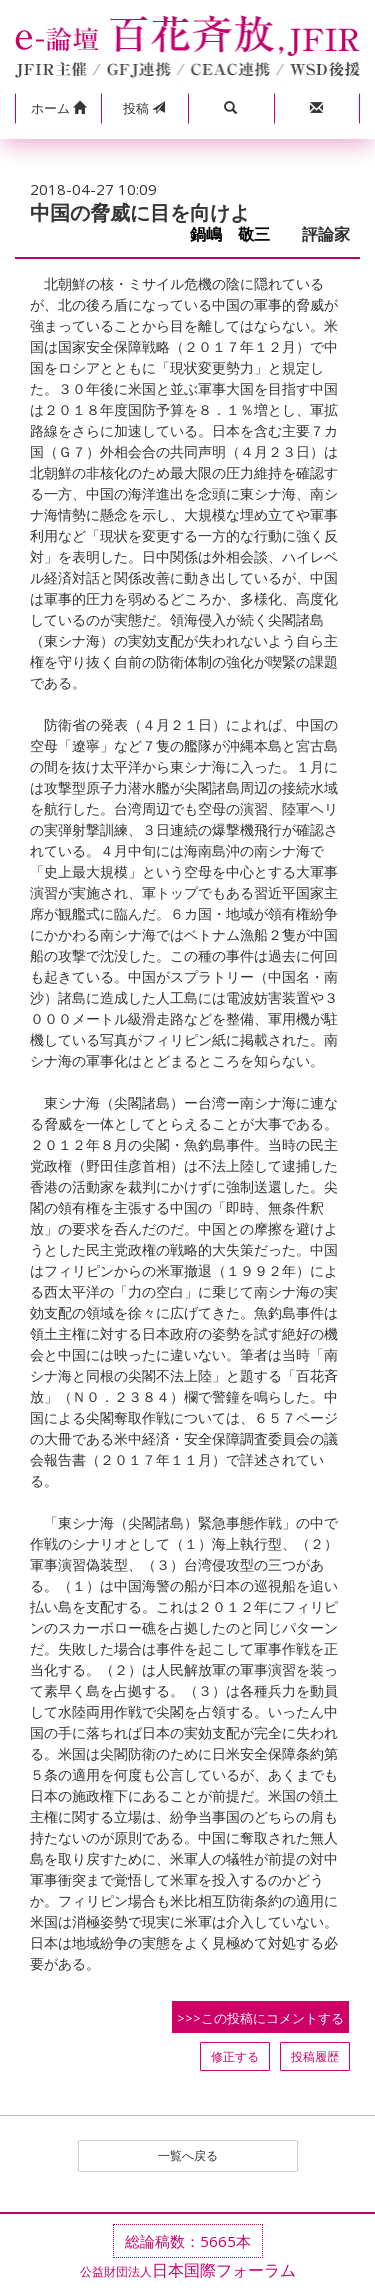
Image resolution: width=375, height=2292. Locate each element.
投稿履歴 (315, 2056)
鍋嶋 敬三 (238, 234)
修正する (235, 2056)
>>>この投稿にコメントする (260, 2018)
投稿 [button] (144, 108)
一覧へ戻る (188, 2155)
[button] (58, 109)
